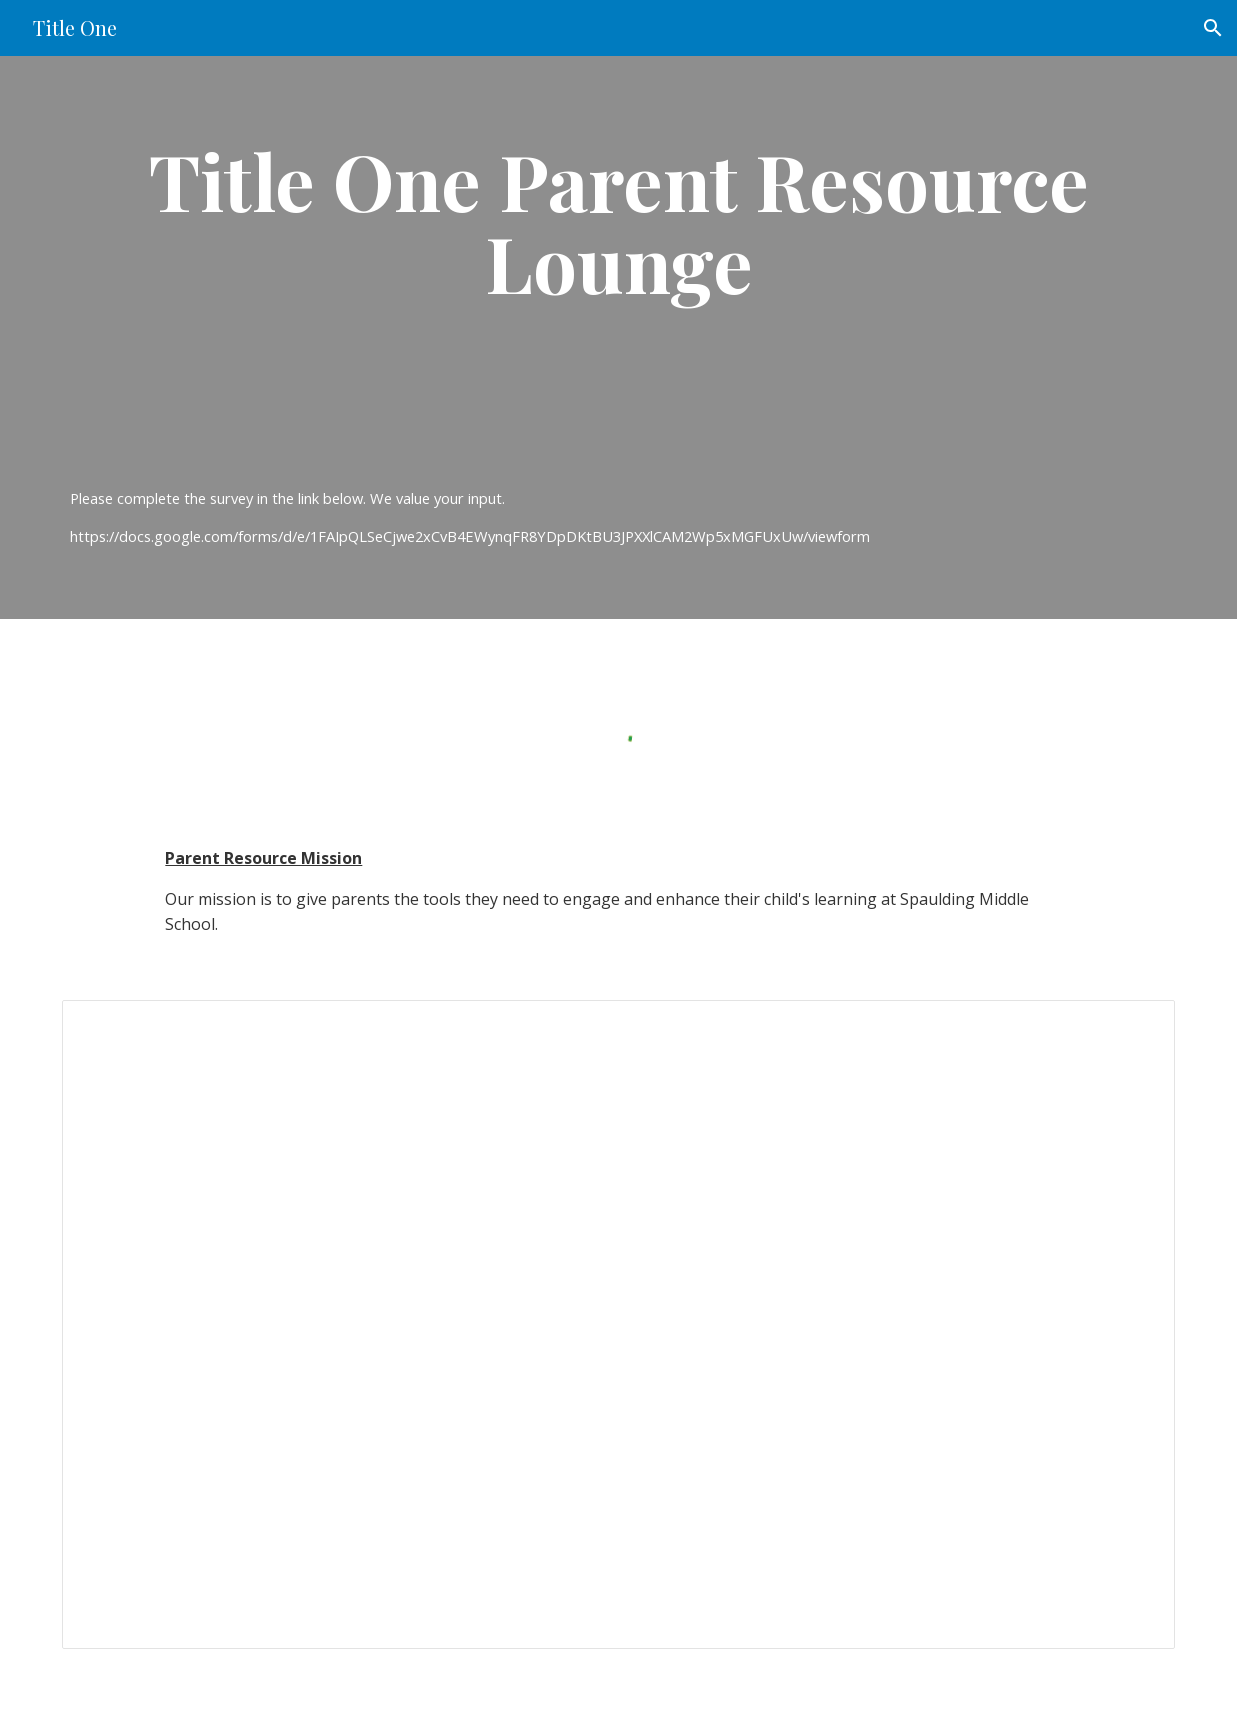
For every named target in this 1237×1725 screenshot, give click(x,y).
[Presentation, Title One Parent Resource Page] (618, 1325)
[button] (1213, 28)
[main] (618, 292)
